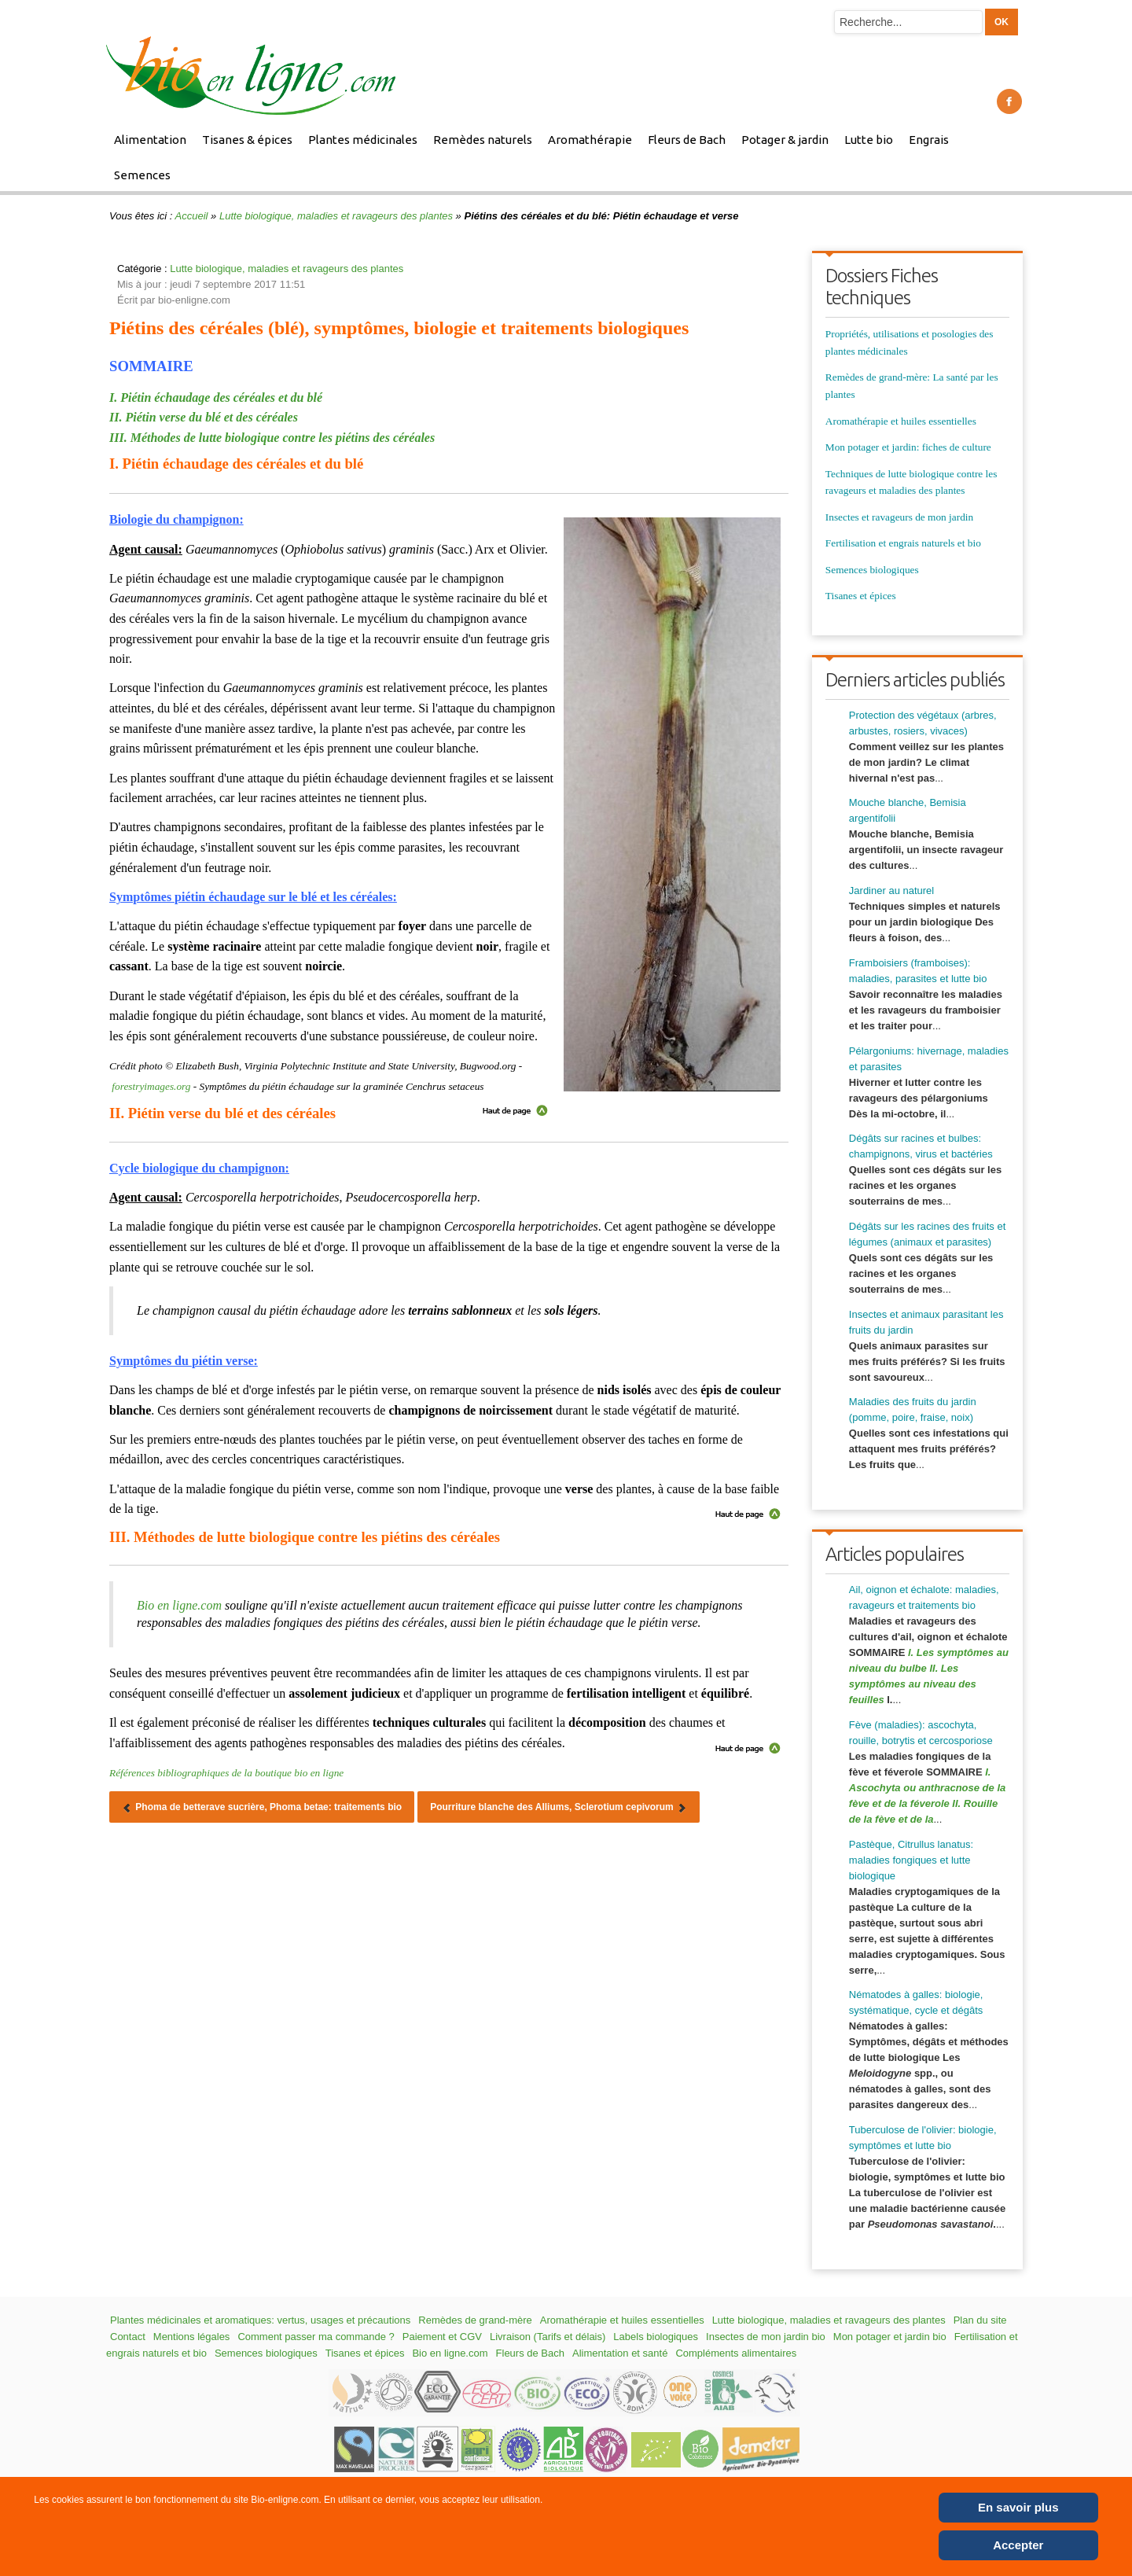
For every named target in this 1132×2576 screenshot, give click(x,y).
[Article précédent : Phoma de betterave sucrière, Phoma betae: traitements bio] (261, 1807)
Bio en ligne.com (179, 1605)
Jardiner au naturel (891, 890)
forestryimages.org (151, 1086)
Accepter (1018, 2545)
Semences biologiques (872, 570)
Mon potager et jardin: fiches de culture (908, 447)
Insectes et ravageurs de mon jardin (899, 517)
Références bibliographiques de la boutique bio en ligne (226, 1773)
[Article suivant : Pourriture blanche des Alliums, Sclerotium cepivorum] (558, 1807)
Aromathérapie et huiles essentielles (900, 421)
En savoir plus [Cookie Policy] (1018, 2507)
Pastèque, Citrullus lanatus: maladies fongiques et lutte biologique (911, 1860)
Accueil (191, 216)
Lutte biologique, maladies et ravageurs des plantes (336, 216)
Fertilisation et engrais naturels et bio (903, 543)
